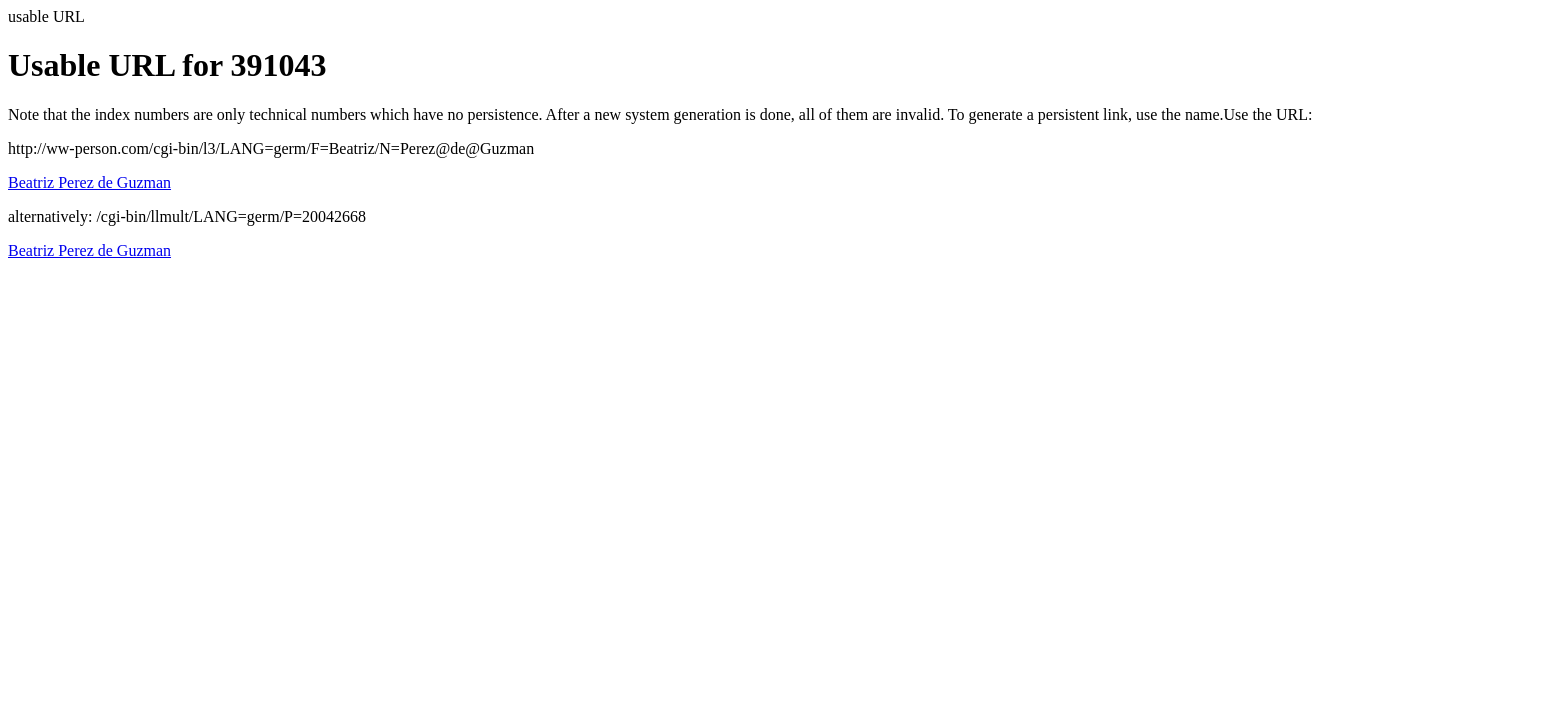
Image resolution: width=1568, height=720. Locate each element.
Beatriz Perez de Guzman (89, 182)
